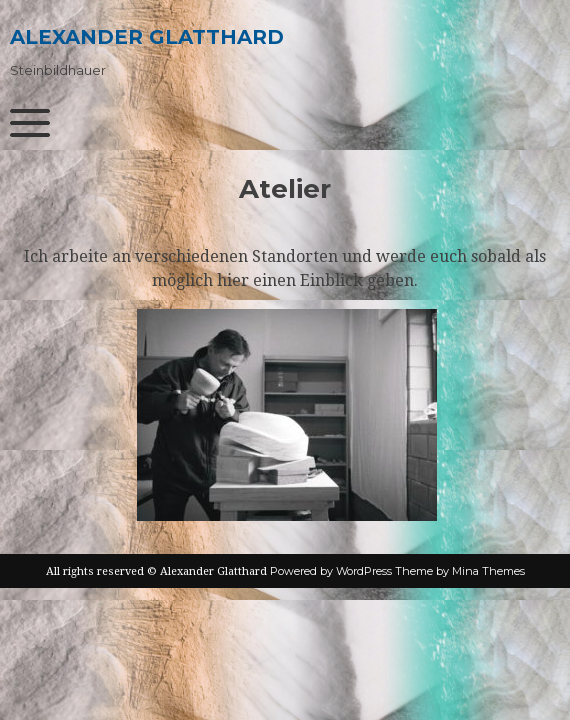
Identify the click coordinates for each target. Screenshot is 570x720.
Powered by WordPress (331, 571)
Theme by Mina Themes (460, 571)
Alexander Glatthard (147, 37)
